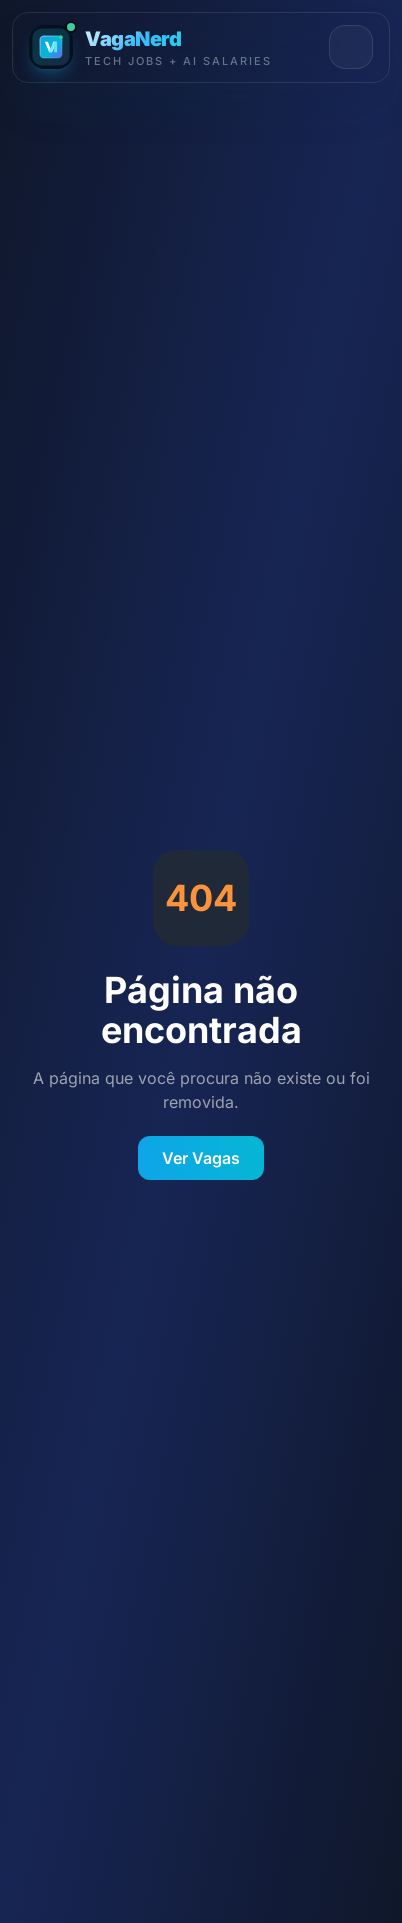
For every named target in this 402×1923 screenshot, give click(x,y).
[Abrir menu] (351, 47)
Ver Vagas (201, 1158)
